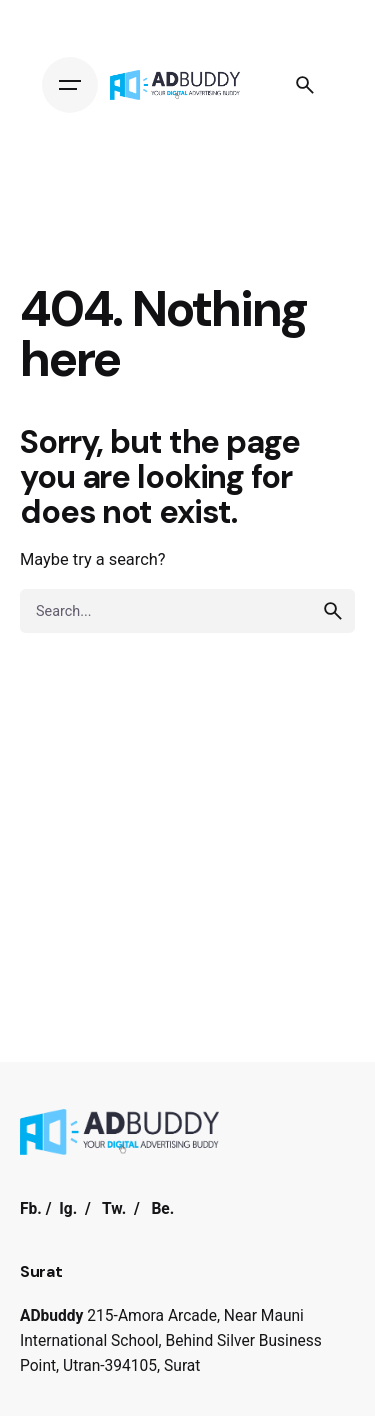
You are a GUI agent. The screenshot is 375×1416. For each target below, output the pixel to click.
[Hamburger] (70, 85)
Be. (162, 1209)
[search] (333, 611)
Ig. (68, 1209)
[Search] (305, 85)
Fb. (31, 1209)
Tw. (114, 1209)
